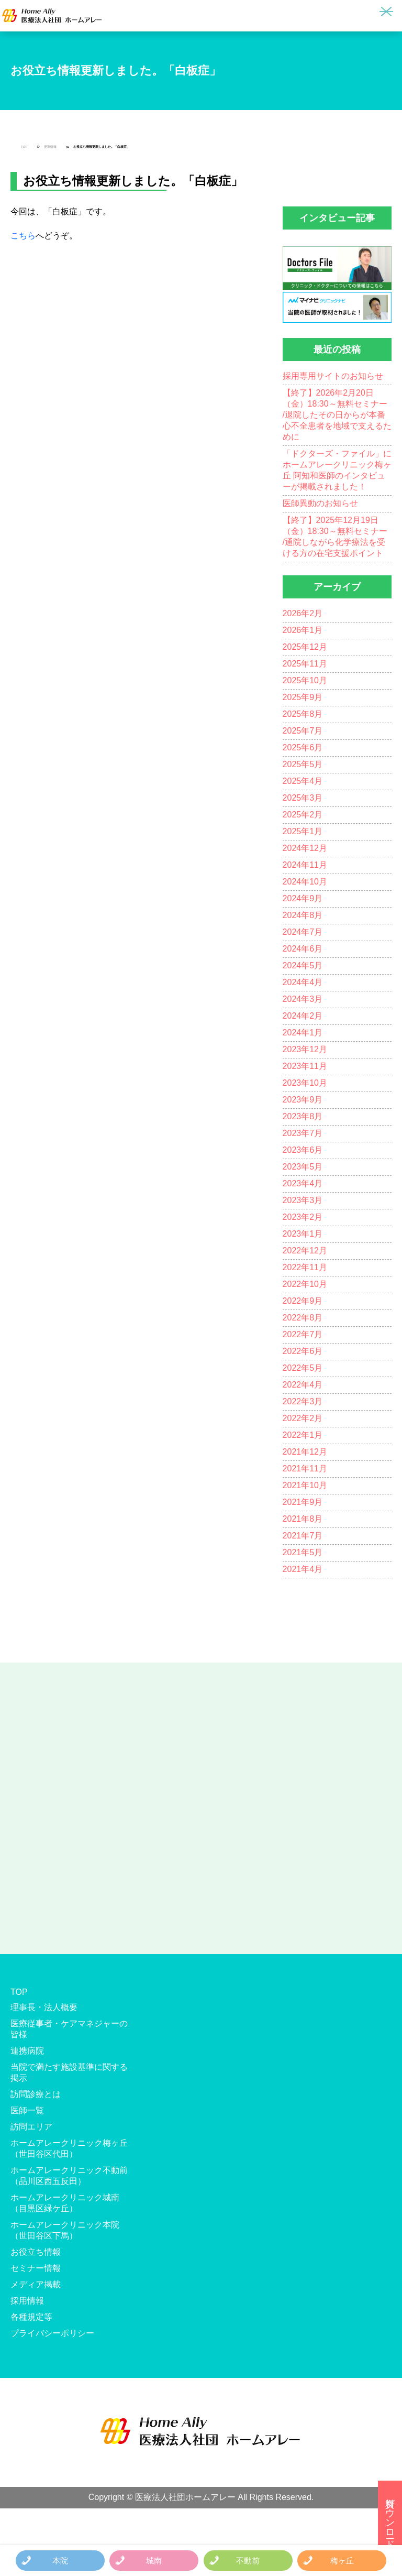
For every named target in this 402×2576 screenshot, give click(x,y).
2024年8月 (303, 915)
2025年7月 (303, 730)
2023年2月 (303, 1217)
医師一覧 (27, 2110)
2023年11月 (305, 1066)
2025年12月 (305, 646)
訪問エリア (31, 2126)
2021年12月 (305, 1451)
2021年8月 (303, 1518)
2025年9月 (303, 697)
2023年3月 (303, 1200)
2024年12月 (305, 848)
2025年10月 (305, 680)
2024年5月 (303, 965)
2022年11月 (305, 1267)
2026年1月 (303, 630)
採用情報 (27, 2300)
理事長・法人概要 (43, 2007)
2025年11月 (305, 663)
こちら (23, 235)
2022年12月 (305, 1250)
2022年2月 (303, 1418)
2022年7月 (303, 1334)
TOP (24, 146)
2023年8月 (303, 1116)
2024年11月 (305, 864)
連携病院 (27, 2050)
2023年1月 (303, 1233)
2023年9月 (303, 1099)
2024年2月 (303, 1015)
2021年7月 (303, 1535)
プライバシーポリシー (52, 2333)
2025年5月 (303, 764)
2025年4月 (303, 781)
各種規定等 (31, 2316)
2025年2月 (303, 814)
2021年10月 (305, 1485)
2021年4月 (303, 1569)
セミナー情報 (35, 2268)
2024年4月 (303, 982)
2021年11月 (305, 1468)
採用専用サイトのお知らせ (333, 376)
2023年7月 (303, 1133)
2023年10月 (305, 1082)
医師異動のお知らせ (320, 503)
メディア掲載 (35, 2284)
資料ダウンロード (390, 2518)
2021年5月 (303, 1552)
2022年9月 (303, 1300)
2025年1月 (303, 831)
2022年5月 (303, 1367)
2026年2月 (303, 613)
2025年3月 (303, 797)
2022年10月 (305, 1284)
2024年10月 (305, 881)
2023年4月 (303, 1183)
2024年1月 (303, 1032)
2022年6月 (303, 1351)
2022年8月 (303, 1317)
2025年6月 (303, 747)
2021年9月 (303, 1502)
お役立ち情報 (35, 2251)
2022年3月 (303, 1401)
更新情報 (50, 146)
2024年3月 (303, 999)
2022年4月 (303, 1384)
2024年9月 (303, 898)
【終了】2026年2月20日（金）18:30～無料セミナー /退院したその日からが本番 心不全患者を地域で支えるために (337, 414)
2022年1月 (303, 1435)
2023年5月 (303, 1166)
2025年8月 (303, 714)
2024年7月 (303, 931)
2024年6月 (303, 948)
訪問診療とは (35, 2094)
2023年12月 (305, 1049)
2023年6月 (303, 1149)
